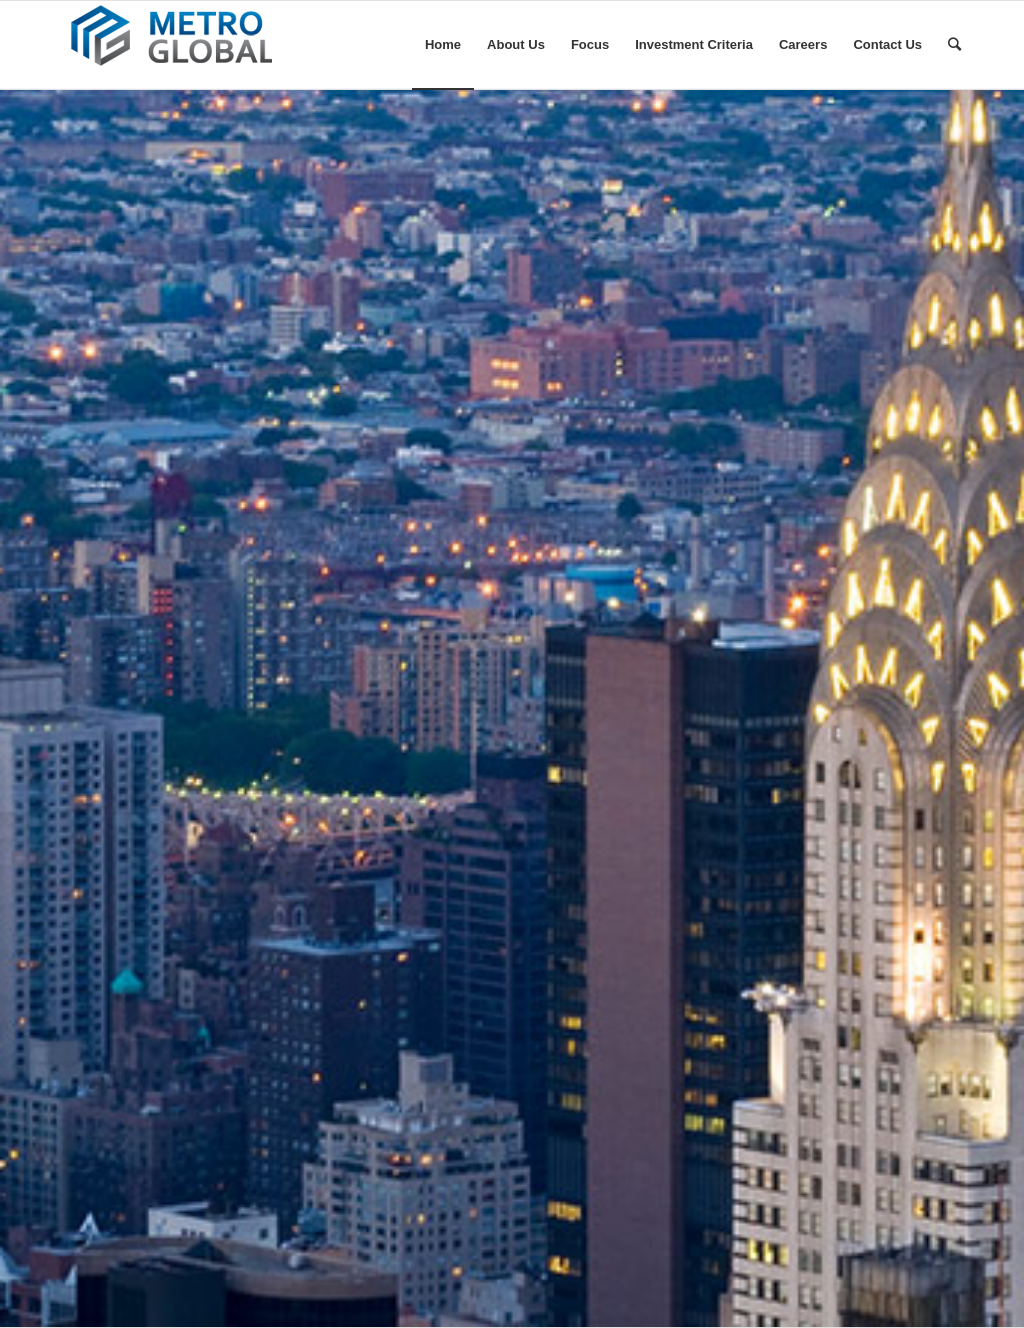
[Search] (954, 45)
